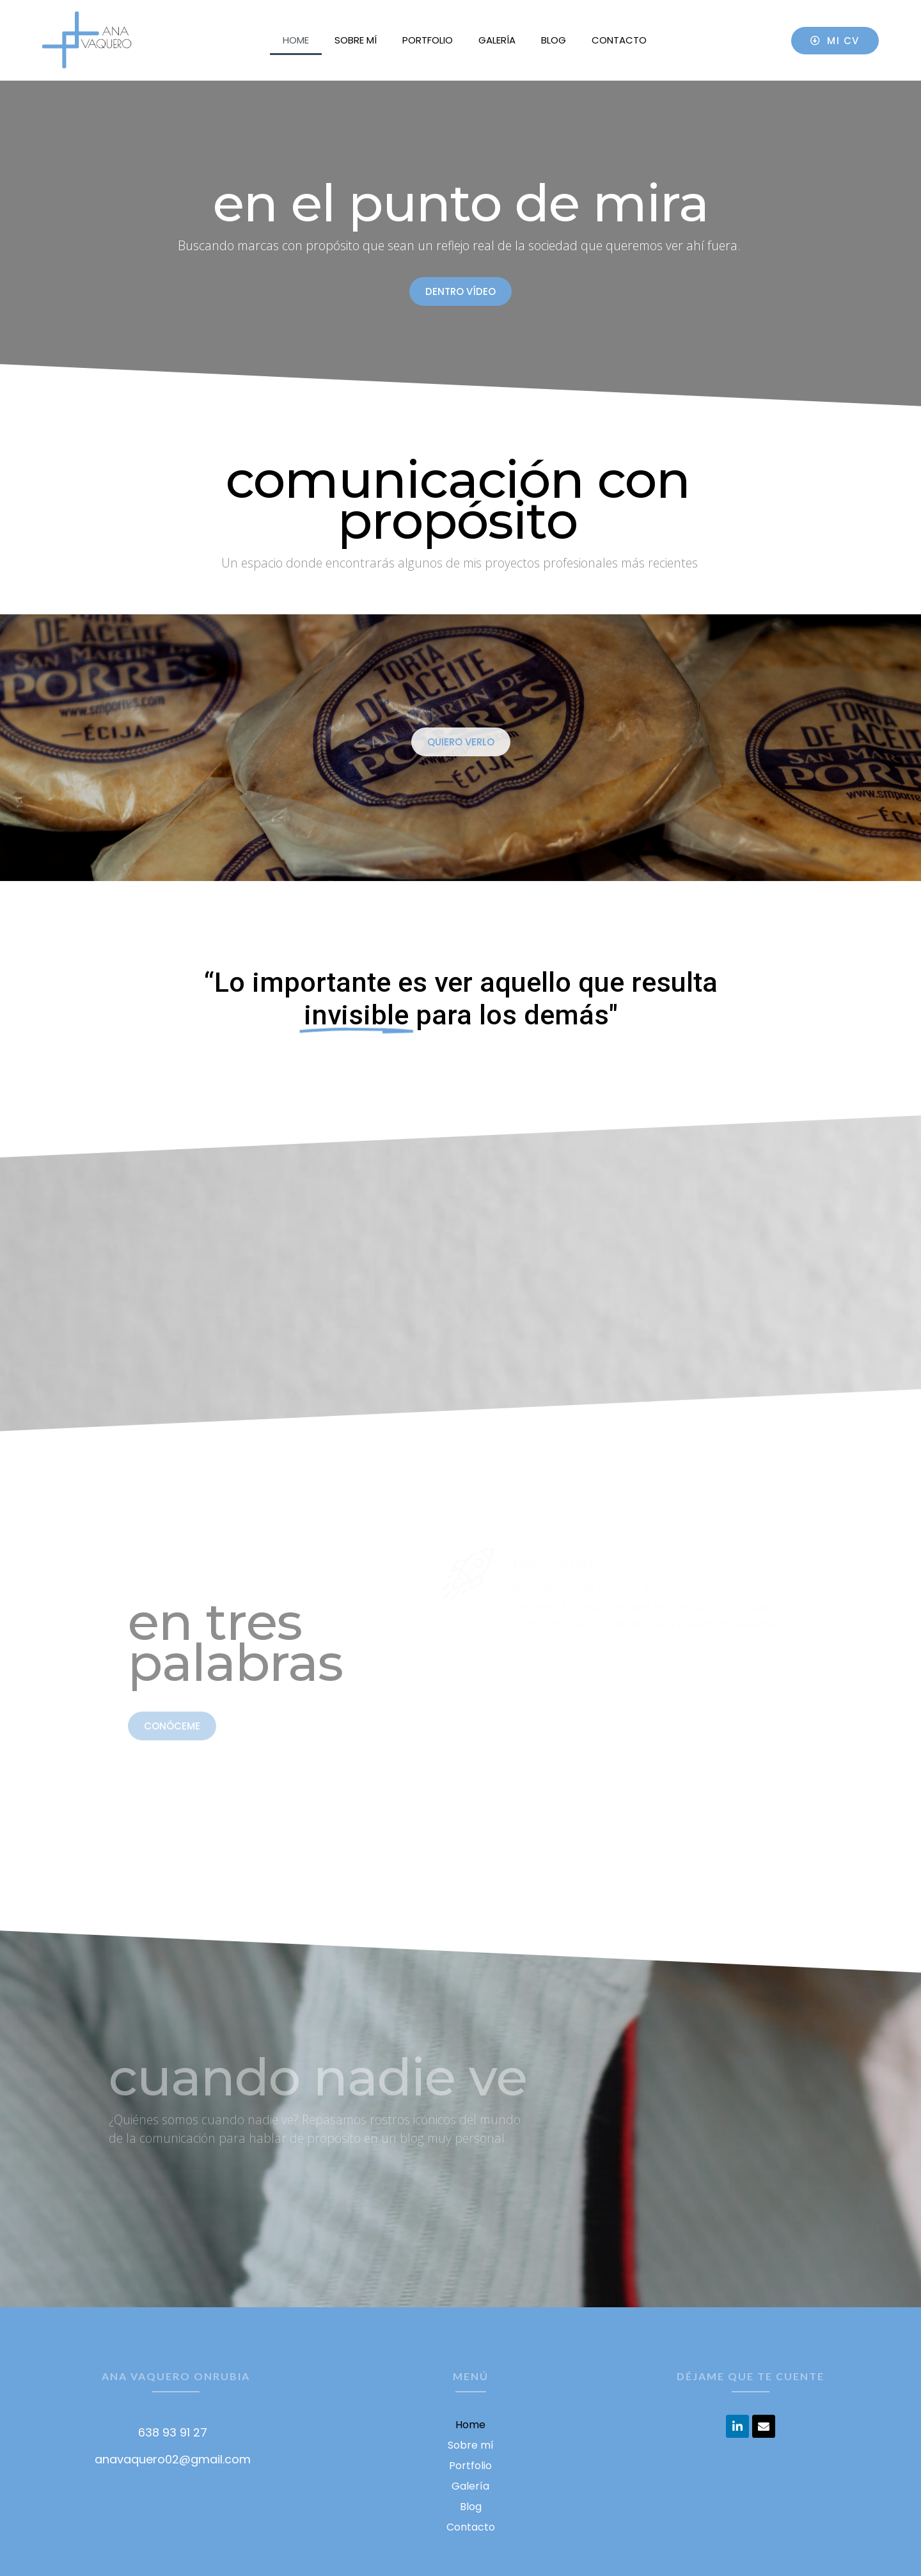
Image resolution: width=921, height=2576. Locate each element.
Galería (497, 40)
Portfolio (427, 40)
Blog (553, 40)
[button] (835, 40)
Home (296, 40)
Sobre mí (356, 40)
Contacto (619, 40)
